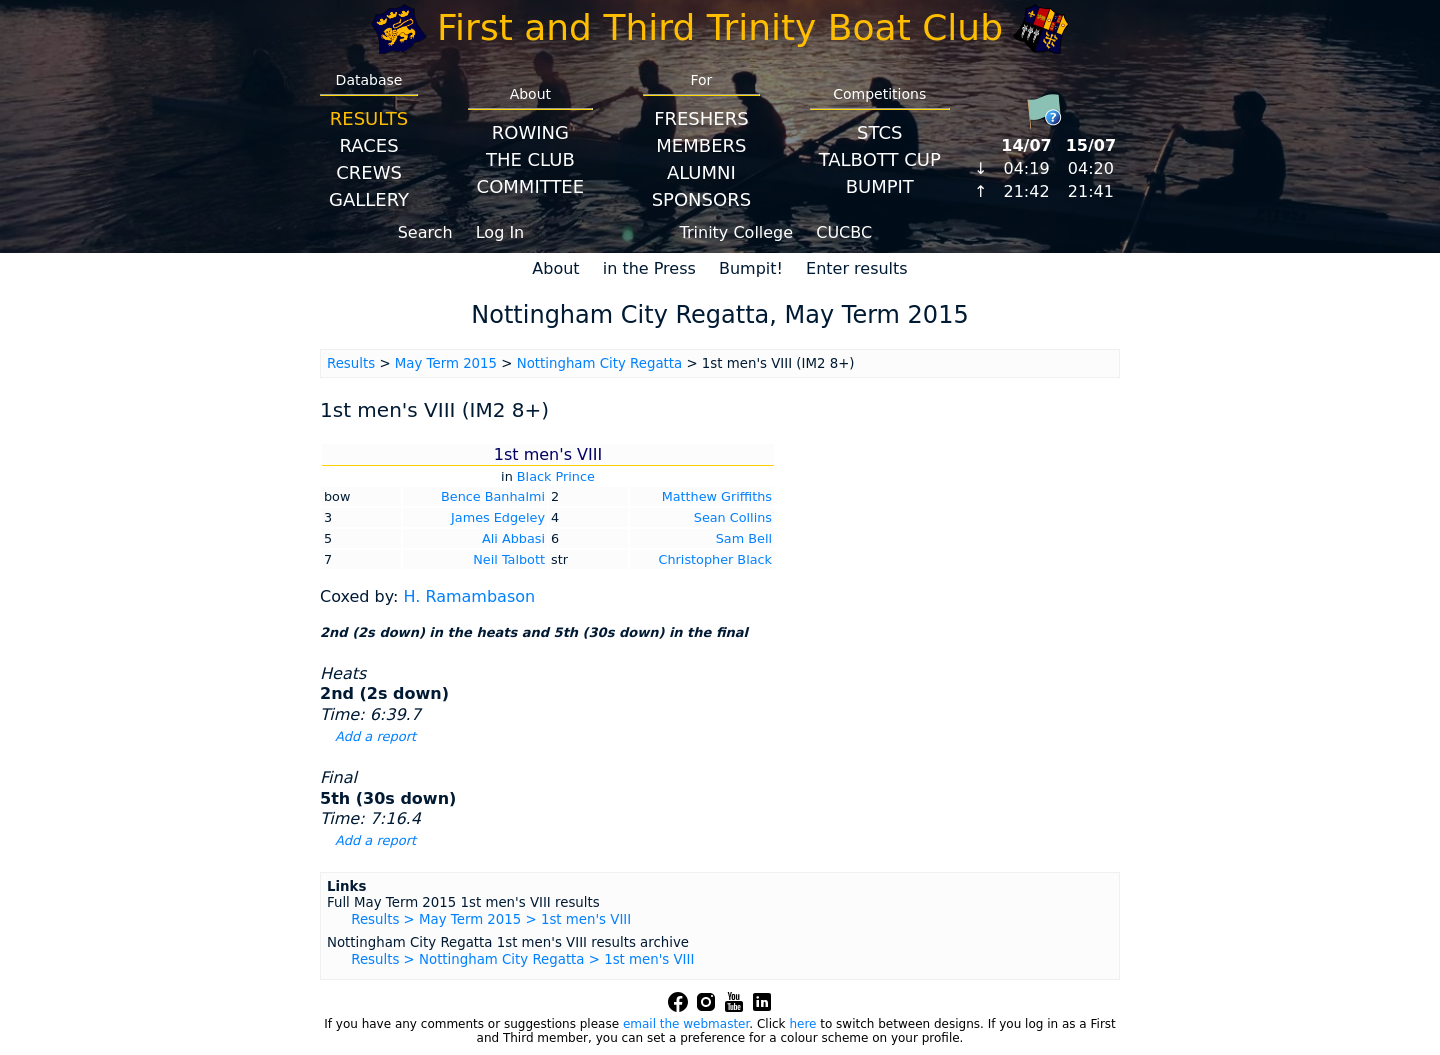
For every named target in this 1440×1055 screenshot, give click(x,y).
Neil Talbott (509, 559)
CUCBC (844, 232)
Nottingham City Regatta (600, 363)
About (555, 268)
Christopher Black (715, 559)
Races (368, 145)
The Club (530, 159)
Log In (500, 232)
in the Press (649, 268)
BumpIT (880, 186)
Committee (531, 186)
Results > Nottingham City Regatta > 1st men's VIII (522, 959)
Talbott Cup (880, 159)
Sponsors (701, 199)
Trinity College (737, 232)
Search (425, 232)
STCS (879, 132)
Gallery (369, 199)
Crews (369, 172)
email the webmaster (686, 1024)
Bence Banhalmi (493, 496)
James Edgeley (498, 517)
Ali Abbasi (513, 538)
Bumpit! (751, 268)
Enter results (857, 268)
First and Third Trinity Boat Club (720, 27)
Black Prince (556, 476)
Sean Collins (733, 517)
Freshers (701, 118)
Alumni (701, 172)
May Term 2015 (446, 363)
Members (701, 145)
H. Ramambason (469, 596)
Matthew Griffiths (717, 496)
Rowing (530, 132)
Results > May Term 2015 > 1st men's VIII (491, 919)
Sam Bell (744, 538)
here (802, 1024)
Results (369, 118)
